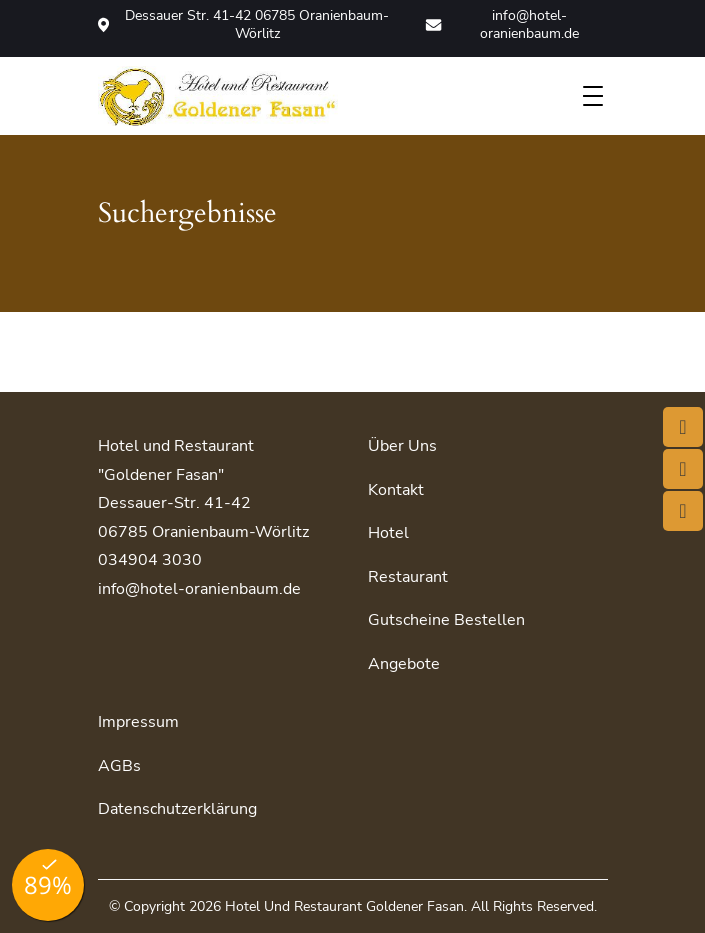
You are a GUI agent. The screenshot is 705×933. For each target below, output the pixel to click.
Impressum (138, 722)
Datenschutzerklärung (177, 809)
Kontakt (396, 490)
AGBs (119, 766)
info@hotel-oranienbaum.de (502, 25)
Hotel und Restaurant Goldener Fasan (344, 906)
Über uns (402, 446)
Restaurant (408, 577)
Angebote (404, 664)
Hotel (388, 533)
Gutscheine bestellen (446, 620)
